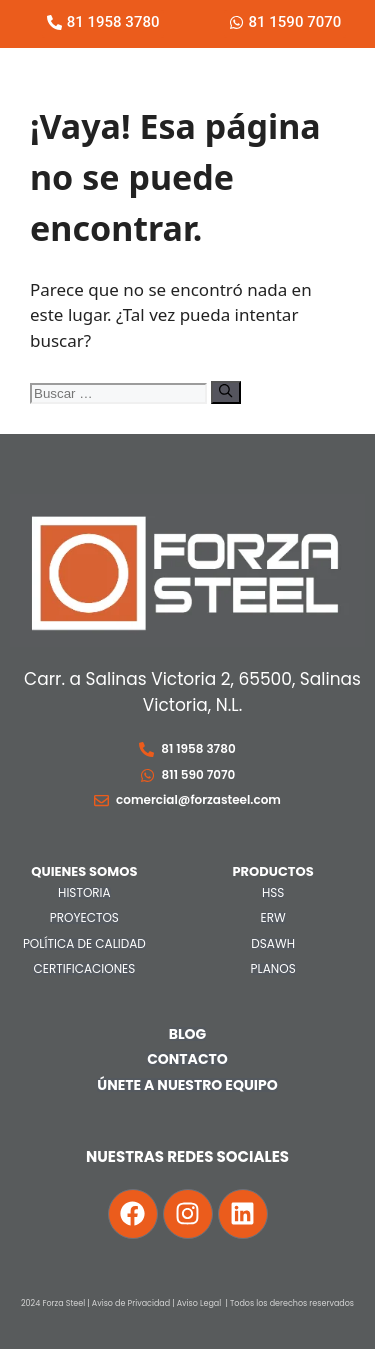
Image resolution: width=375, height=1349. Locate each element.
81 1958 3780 (198, 748)
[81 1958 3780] (146, 749)
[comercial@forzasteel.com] (101, 800)
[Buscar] (225, 392)
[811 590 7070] (147, 775)
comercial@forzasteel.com (198, 799)
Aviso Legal (199, 1303)
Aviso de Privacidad (131, 1303)
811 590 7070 (199, 774)
